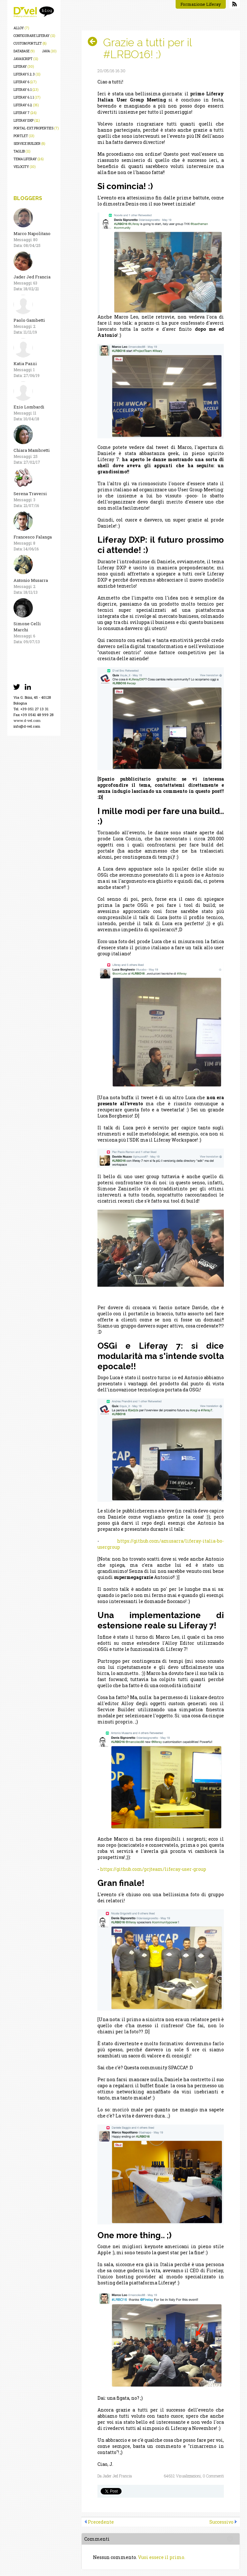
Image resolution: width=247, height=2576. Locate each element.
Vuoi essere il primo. (161, 2557)
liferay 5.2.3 (27, 74)
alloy (21, 28)
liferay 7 (25, 113)
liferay (24, 67)
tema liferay (29, 159)
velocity (25, 167)
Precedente (101, 2522)
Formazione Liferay (200, 4)
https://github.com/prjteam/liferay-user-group (153, 1869)
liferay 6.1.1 (27, 97)
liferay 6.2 (26, 105)
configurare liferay (34, 36)
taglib (22, 151)
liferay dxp (27, 120)
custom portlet (30, 43)
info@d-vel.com (27, 726)
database (24, 51)
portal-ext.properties (36, 128)
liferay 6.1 (26, 90)
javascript (26, 59)
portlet (24, 136)
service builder (29, 144)
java (49, 51)
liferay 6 (25, 82)
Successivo (221, 2522)
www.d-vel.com (27, 720)
